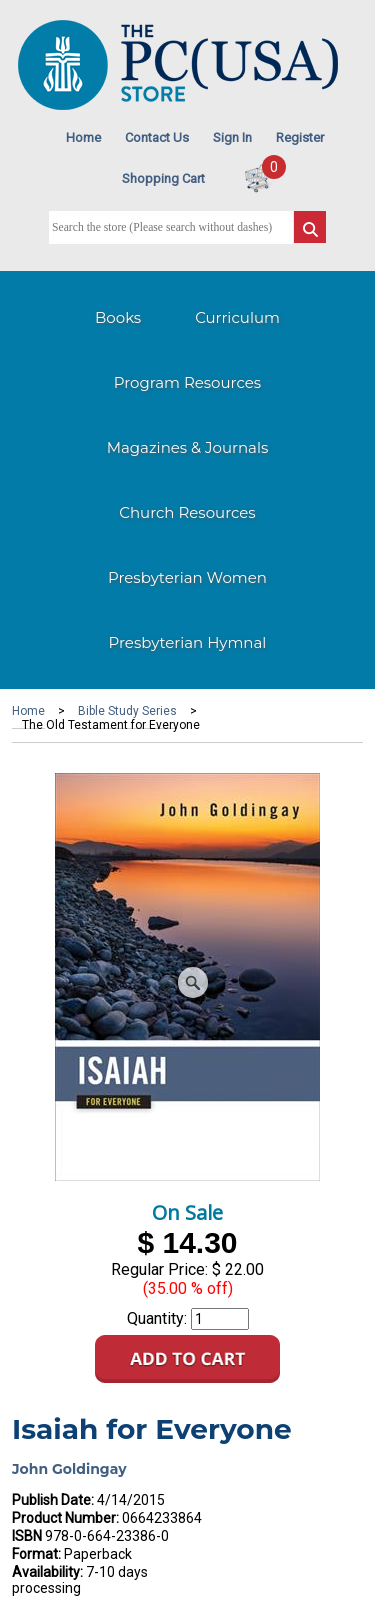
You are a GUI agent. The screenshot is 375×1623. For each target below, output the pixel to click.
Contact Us (157, 137)
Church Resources (187, 512)
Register (300, 137)
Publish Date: (53, 1500)
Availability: (47, 1572)
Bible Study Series (127, 711)
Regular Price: (159, 1269)
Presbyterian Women (187, 577)
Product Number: (65, 1518)
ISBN (27, 1536)
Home (83, 137)
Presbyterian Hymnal (188, 642)
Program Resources (187, 382)
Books (118, 317)
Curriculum (237, 317)
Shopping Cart (163, 178)
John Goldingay (69, 1469)
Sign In (232, 137)
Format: (36, 1554)
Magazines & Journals (188, 447)
